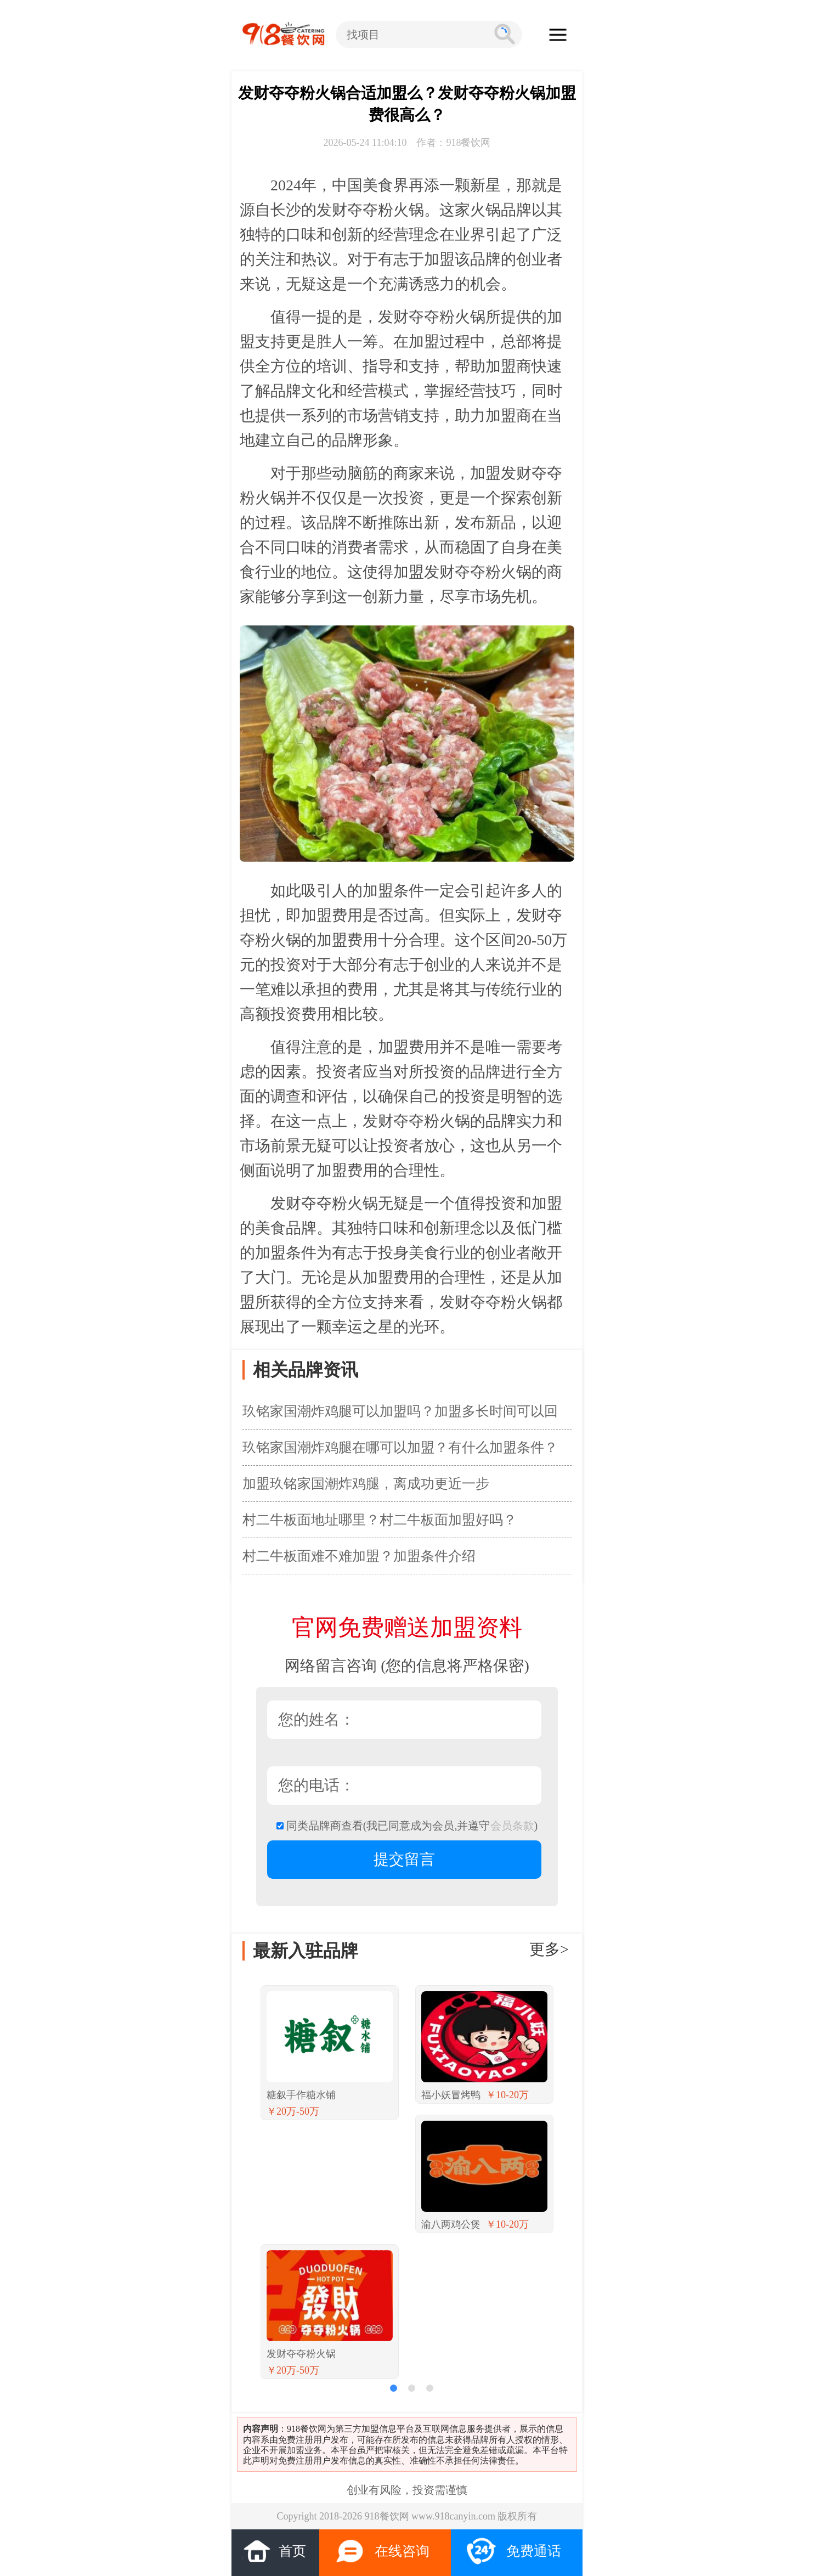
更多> (549, 1949)
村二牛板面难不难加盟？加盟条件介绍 (359, 1556)
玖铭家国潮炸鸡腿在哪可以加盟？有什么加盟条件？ (400, 1447)
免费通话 (513, 2551)
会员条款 (512, 1826)
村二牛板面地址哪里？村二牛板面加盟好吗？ (379, 1519)
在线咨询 (382, 2551)
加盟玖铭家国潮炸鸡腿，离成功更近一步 (365, 1483)
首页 (274, 2550)
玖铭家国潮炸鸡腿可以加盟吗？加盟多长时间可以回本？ (400, 1416)
